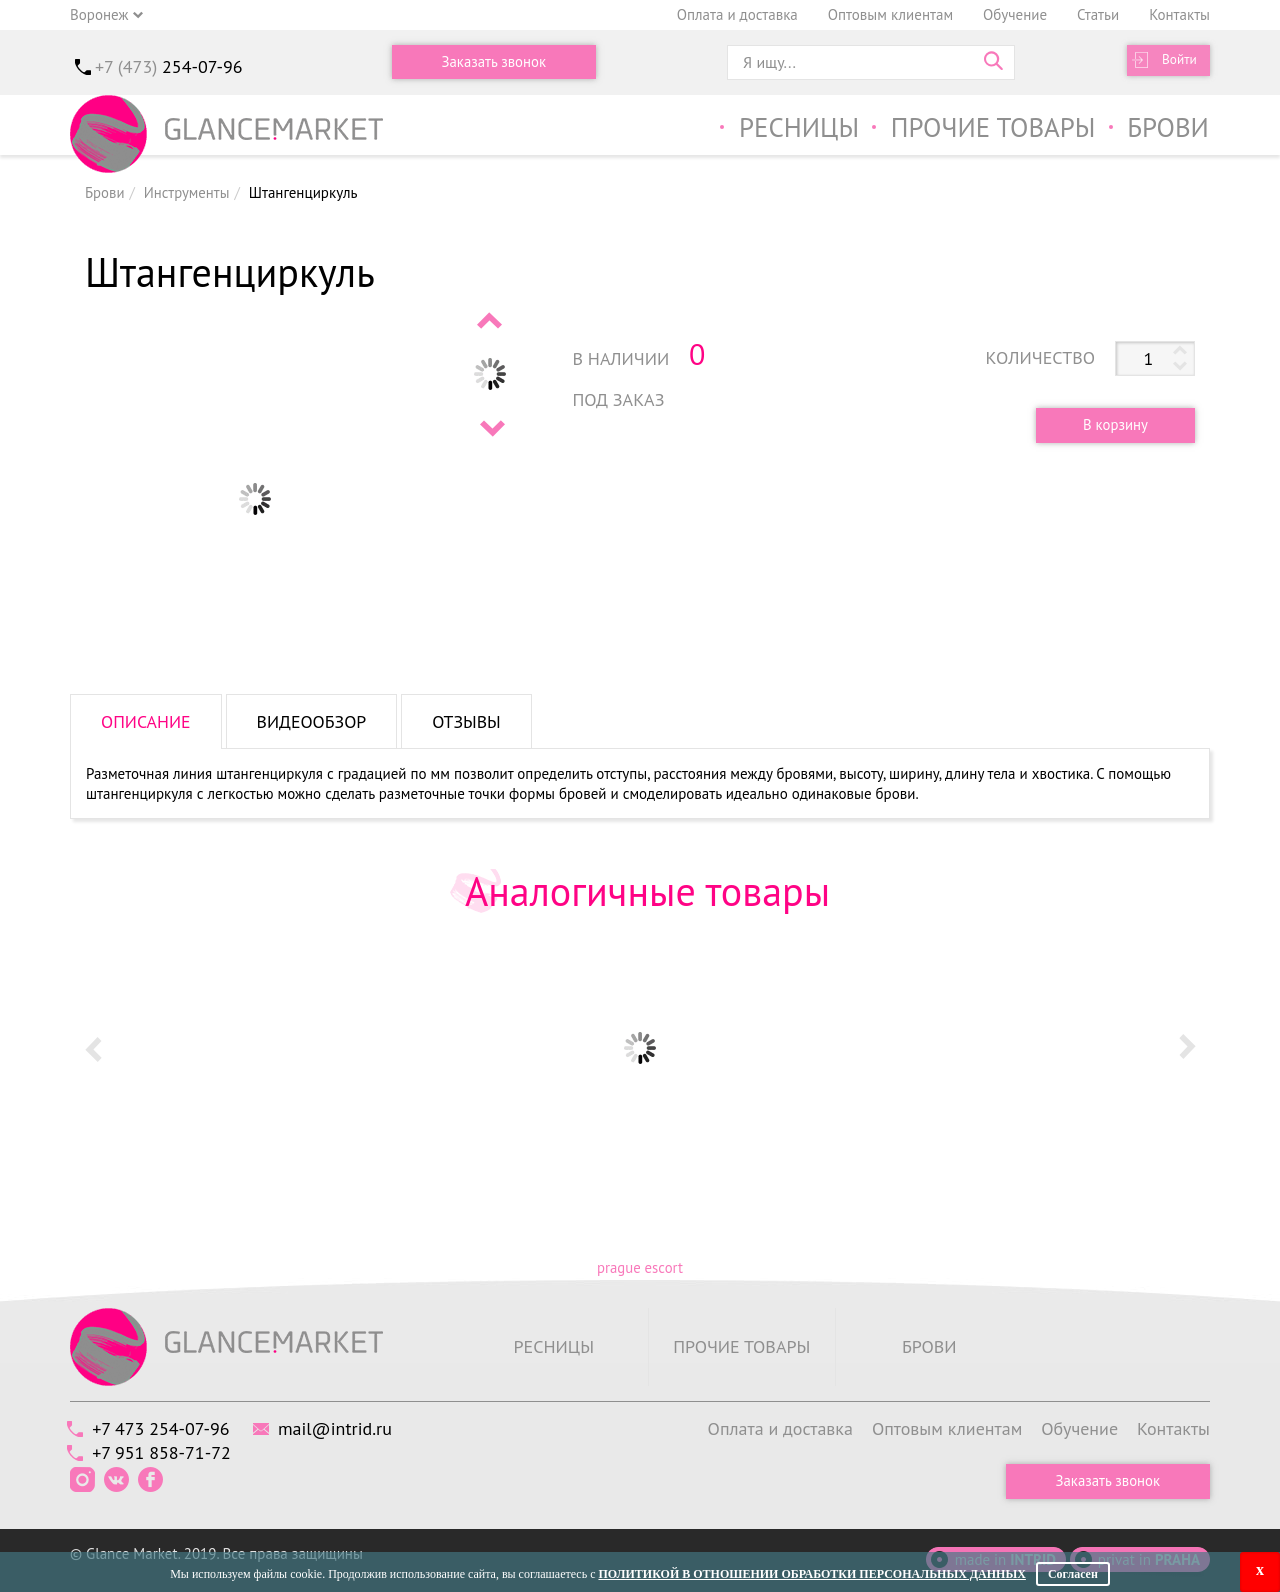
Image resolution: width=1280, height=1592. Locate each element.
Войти (1175, 62)
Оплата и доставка (737, 14)
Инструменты (187, 192)
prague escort (639, 1267)
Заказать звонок (494, 62)
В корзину (1112, 425)
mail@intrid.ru (343, 1428)
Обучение (1015, 14)
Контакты (1179, 14)
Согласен (1073, 1574)
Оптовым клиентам (890, 14)
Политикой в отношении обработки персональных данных (811, 1574)
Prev (491, 320)
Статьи (1098, 14)
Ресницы (788, 128)
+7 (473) (169, 66)
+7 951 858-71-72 (164, 1451)
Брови (1167, 128)
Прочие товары (988, 128)
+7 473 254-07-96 (163, 1428)
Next (491, 428)
